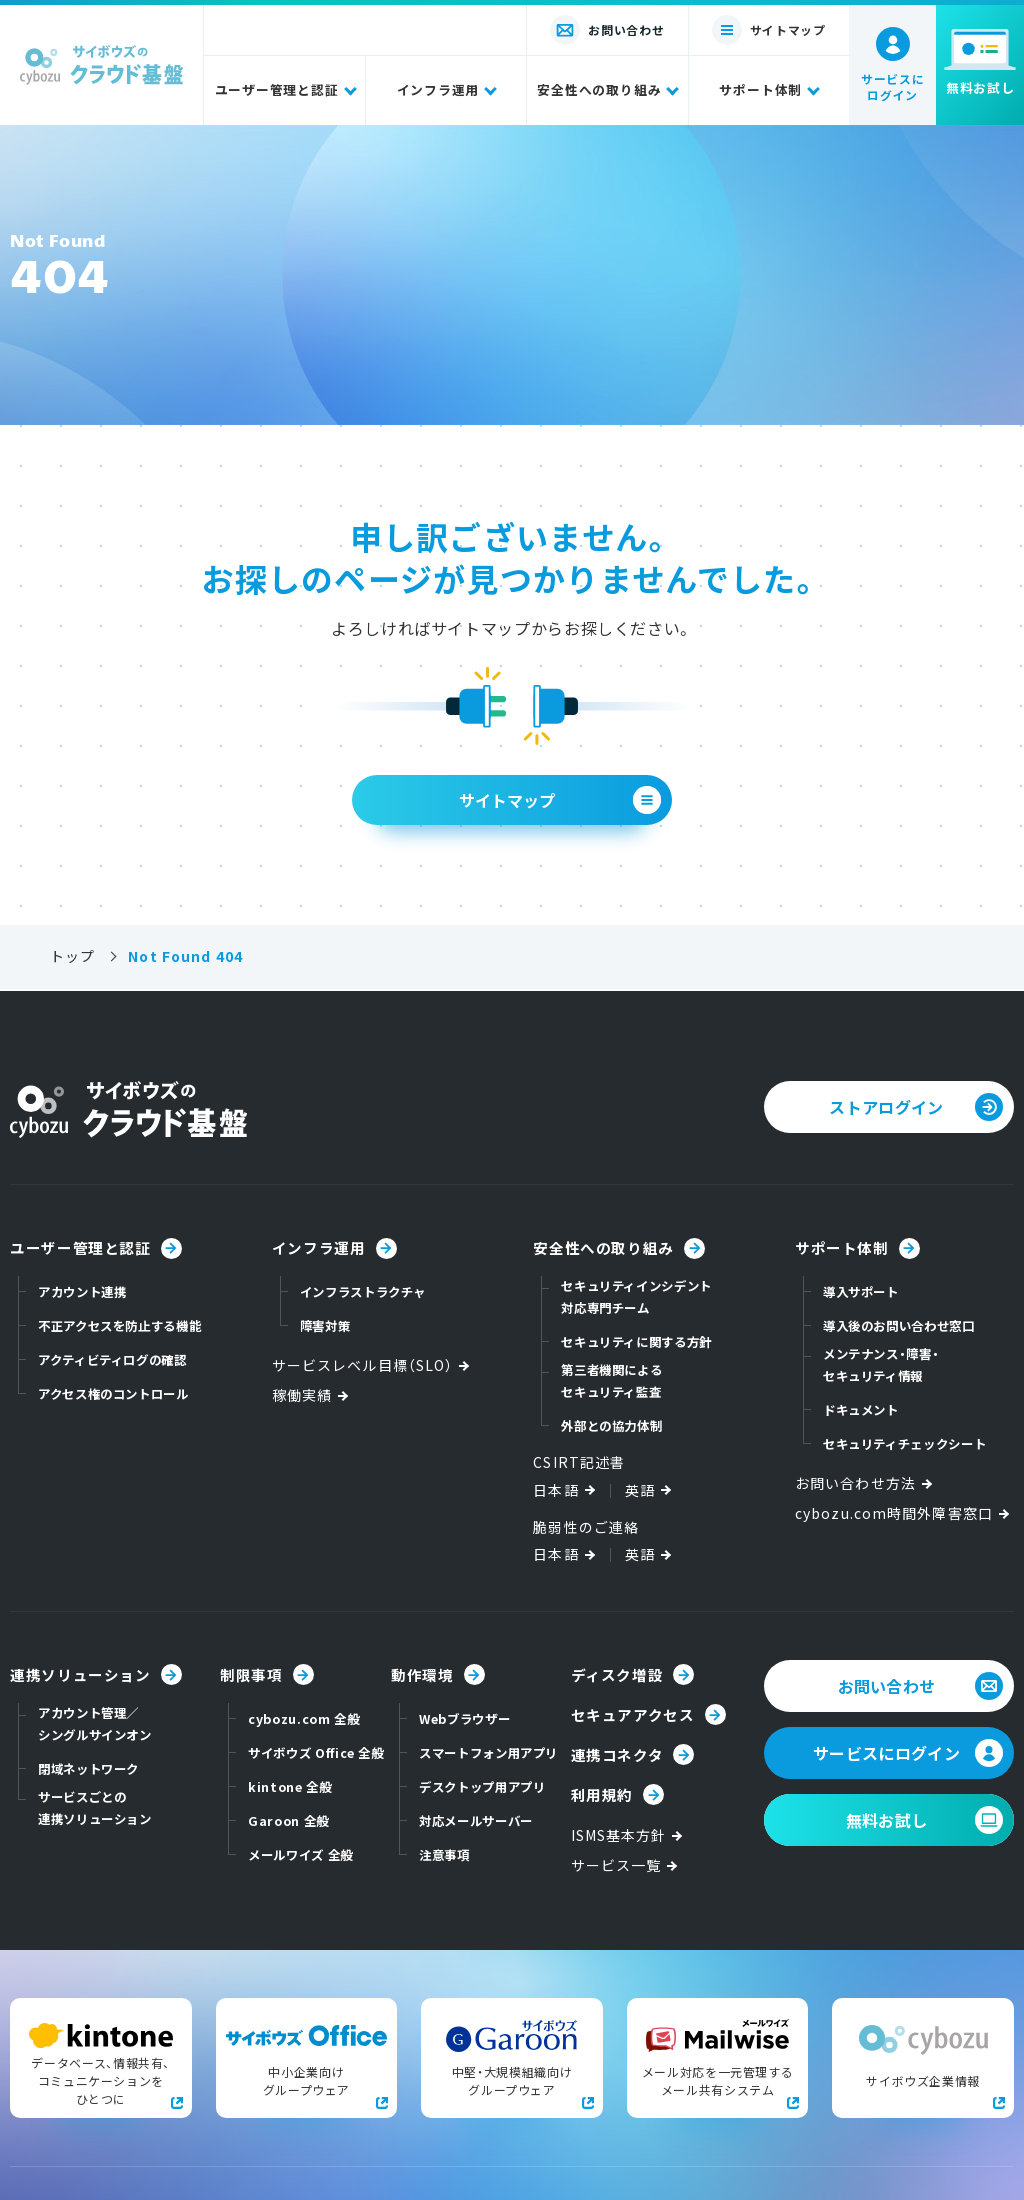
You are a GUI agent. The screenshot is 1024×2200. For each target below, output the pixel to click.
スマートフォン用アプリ (488, 1753)
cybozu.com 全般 (303, 1719)
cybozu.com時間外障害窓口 (904, 1513)
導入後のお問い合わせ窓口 (899, 1326)
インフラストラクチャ (363, 1292)
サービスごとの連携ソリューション (95, 1808)
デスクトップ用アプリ (482, 1787)
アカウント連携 (82, 1292)
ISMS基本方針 (629, 1835)
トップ (72, 956)
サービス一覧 (626, 1865)
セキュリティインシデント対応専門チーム (636, 1297)
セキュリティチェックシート (904, 1444)
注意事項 (444, 1855)
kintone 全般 (289, 1787)
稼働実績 (312, 1395)
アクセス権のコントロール (113, 1394)
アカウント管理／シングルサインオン (95, 1724)
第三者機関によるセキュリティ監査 (611, 1381)
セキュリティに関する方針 (636, 1342)
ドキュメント (861, 1410)
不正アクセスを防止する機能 (119, 1326)
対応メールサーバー (476, 1821)
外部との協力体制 (611, 1426)
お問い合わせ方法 (865, 1483)
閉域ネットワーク (88, 1769)
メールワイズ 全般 (300, 1855)
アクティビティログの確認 (112, 1360)
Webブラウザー (464, 1719)
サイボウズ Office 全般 (316, 1753)
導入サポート (861, 1292)
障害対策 (325, 1326)
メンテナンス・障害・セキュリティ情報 (881, 1365)
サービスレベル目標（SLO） (373, 1365)
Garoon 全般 (288, 1821)
